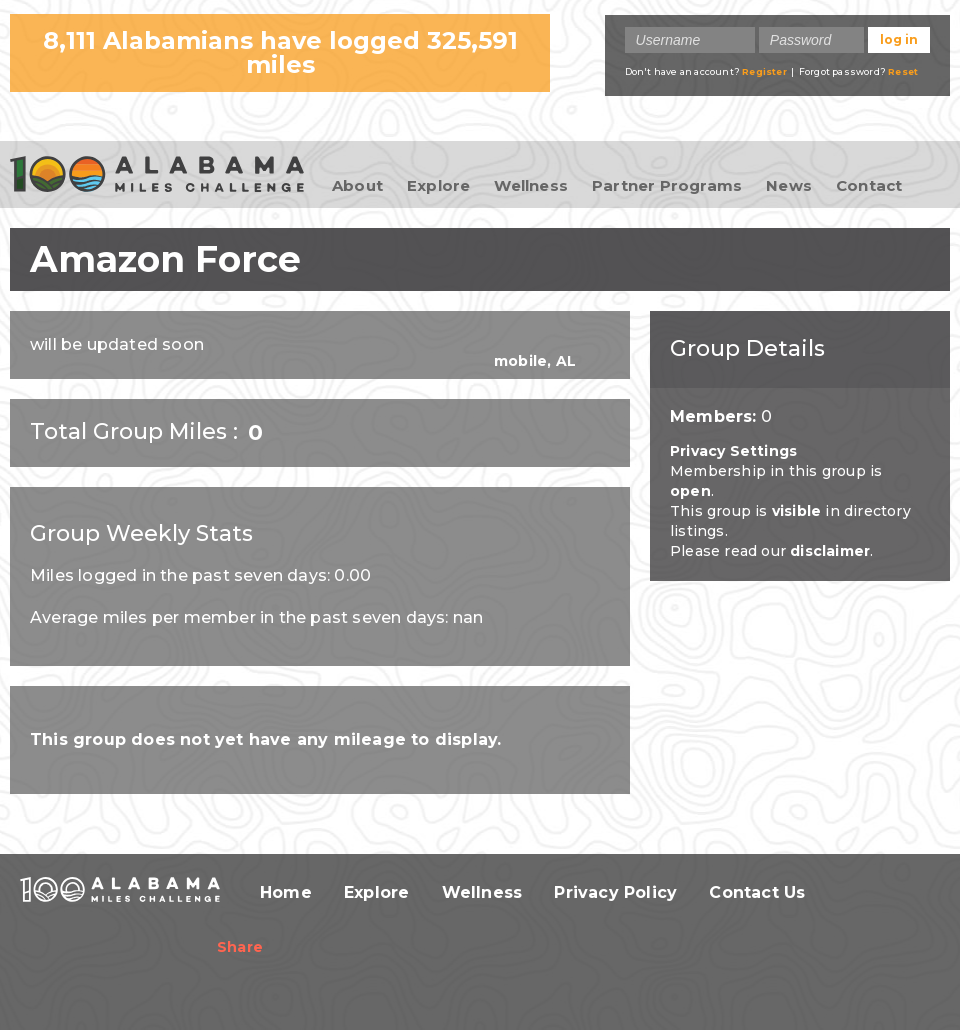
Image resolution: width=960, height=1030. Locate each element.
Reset (903, 71)
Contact (869, 185)
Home (286, 892)
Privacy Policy (615, 892)
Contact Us (757, 892)
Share (240, 947)
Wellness (531, 185)
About (357, 185)
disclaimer (830, 551)
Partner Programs (667, 185)
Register (764, 71)
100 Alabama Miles (157, 176)
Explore (438, 185)
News (789, 185)
